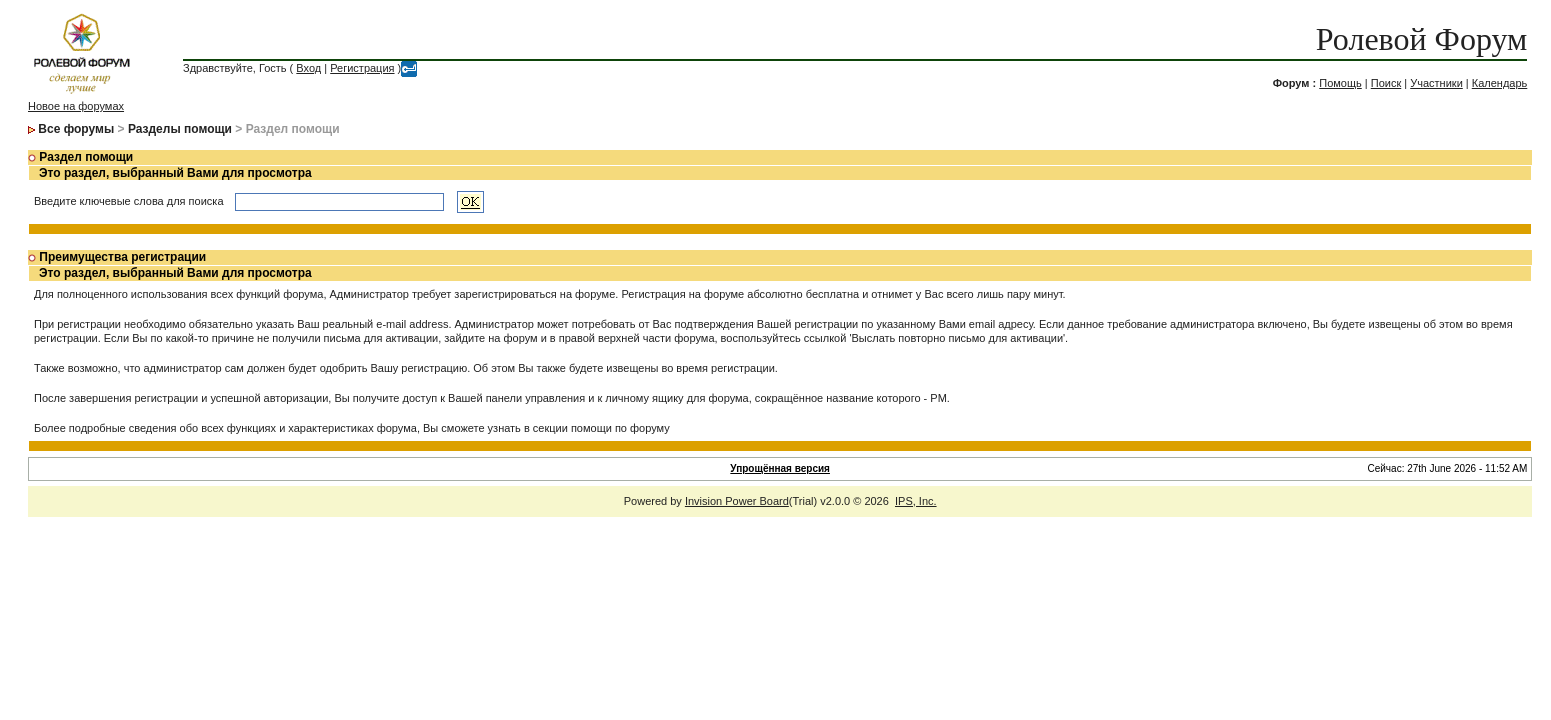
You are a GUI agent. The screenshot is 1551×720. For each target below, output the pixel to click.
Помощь (1340, 83)
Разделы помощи (180, 129)
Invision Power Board (737, 501)
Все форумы (76, 129)
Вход (308, 68)
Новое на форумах (76, 106)
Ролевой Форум (1421, 39)
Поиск (1386, 83)
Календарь (1500, 83)
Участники (1436, 83)
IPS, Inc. (916, 501)
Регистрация (362, 68)
